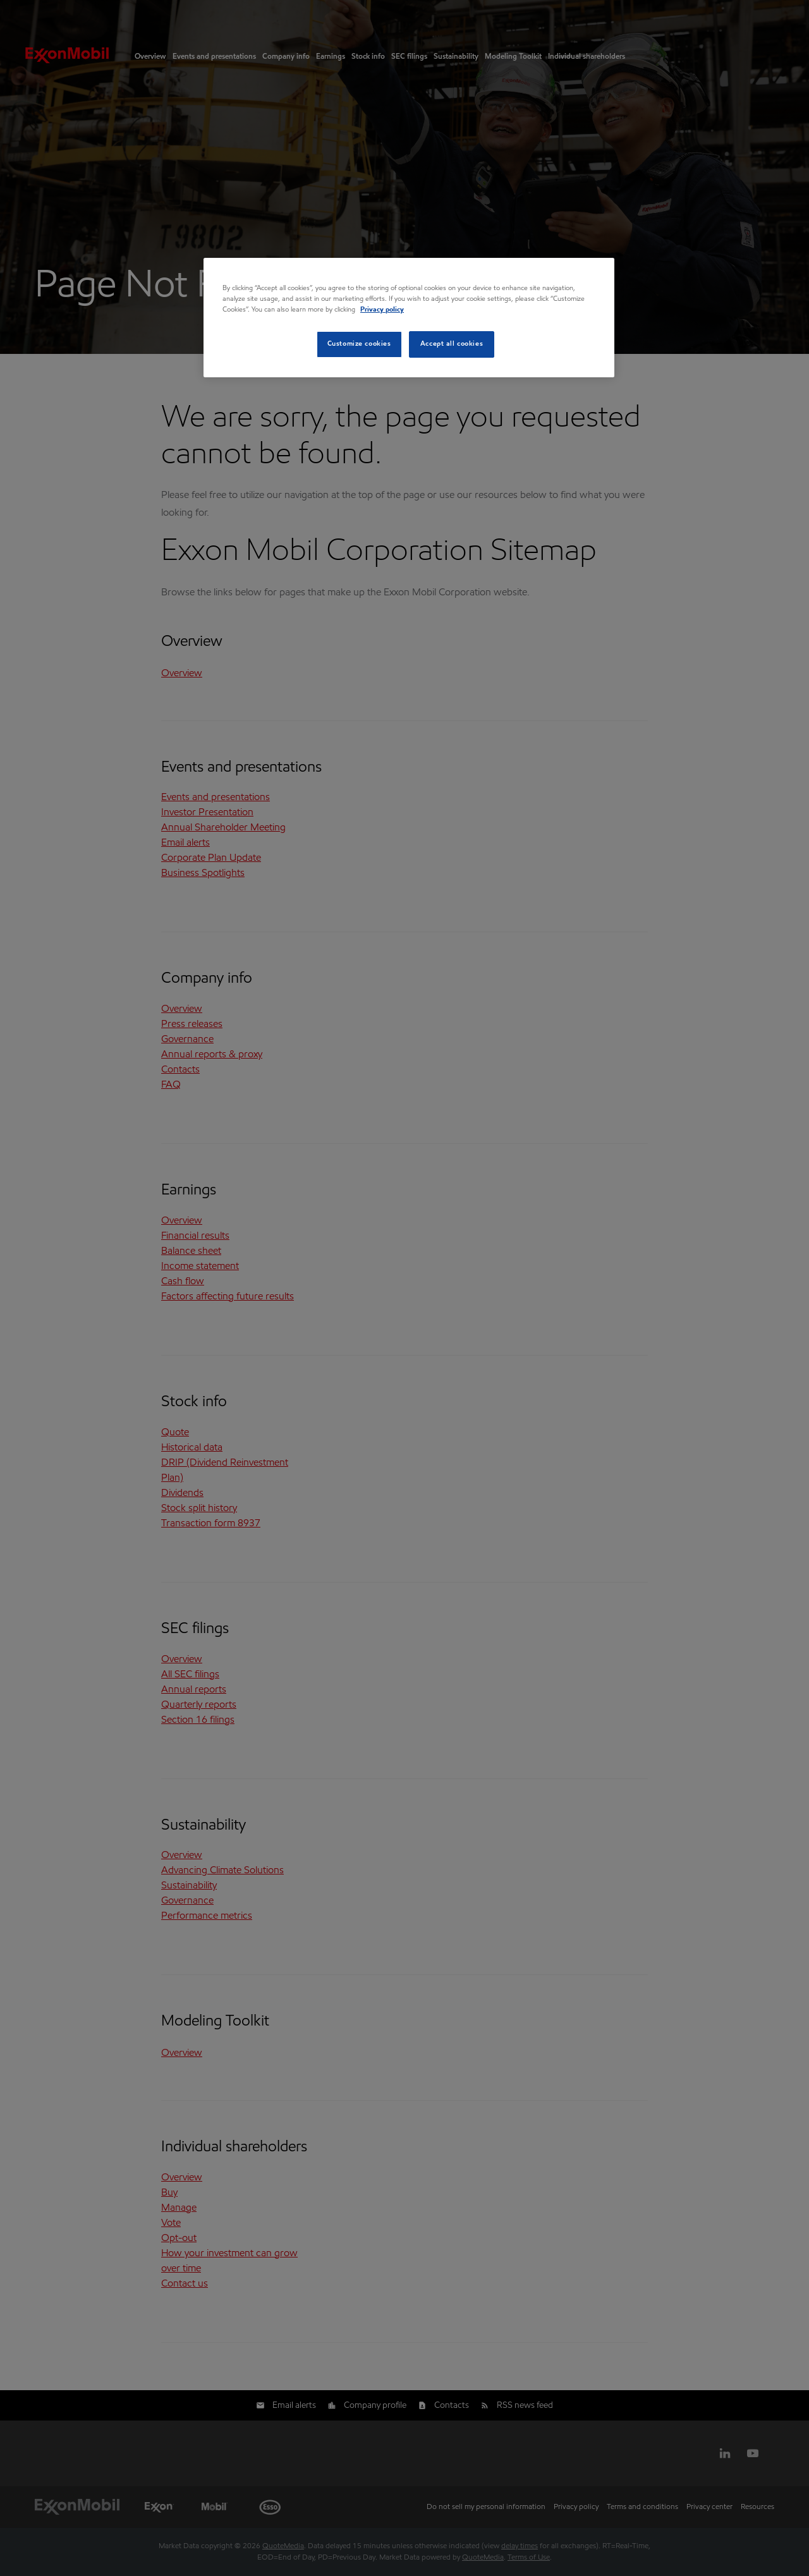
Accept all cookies (451, 344)
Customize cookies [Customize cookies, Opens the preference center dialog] (359, 344)
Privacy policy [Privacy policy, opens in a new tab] (382, 309)
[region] (409, 317)
